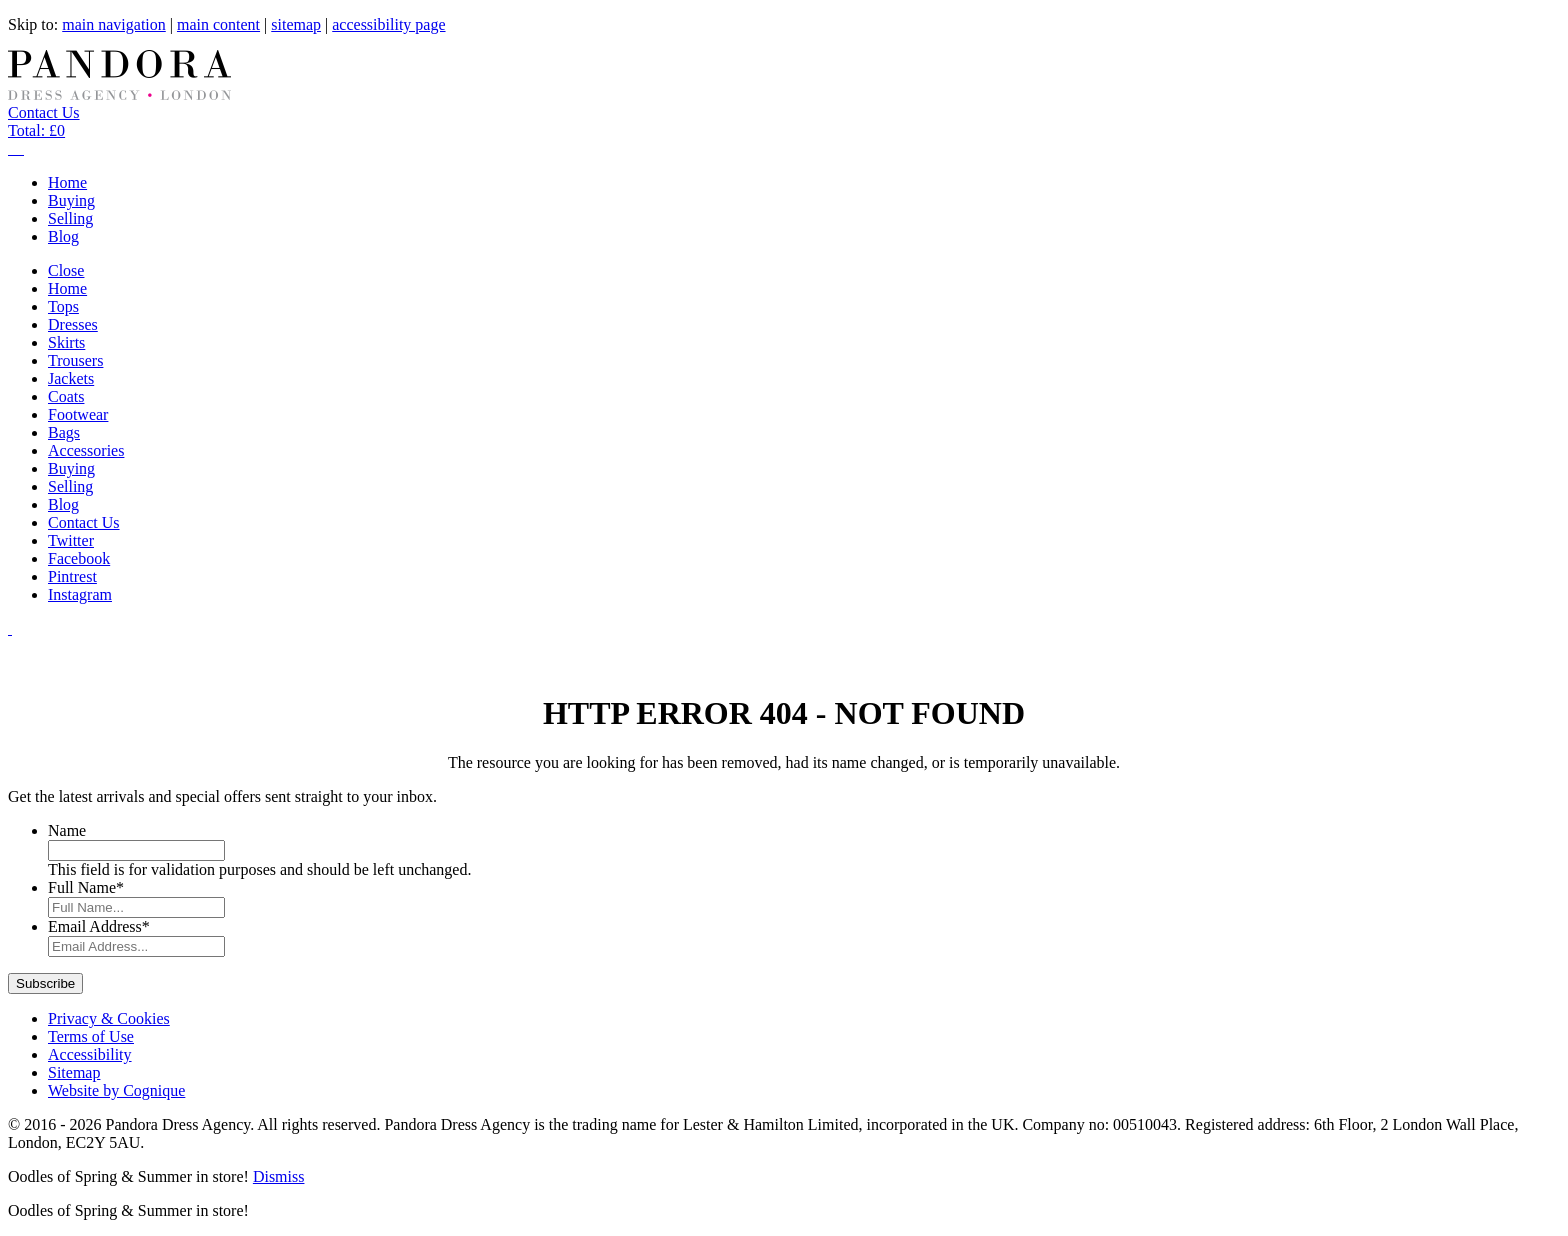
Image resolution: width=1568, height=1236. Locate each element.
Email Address (99, 926)
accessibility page (388, 24)
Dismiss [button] (279, 1176)
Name (67, 830)
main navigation (114, 24)
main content (218, 24)
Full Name (86, 887)
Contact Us (44, 112)
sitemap (296, 24)
